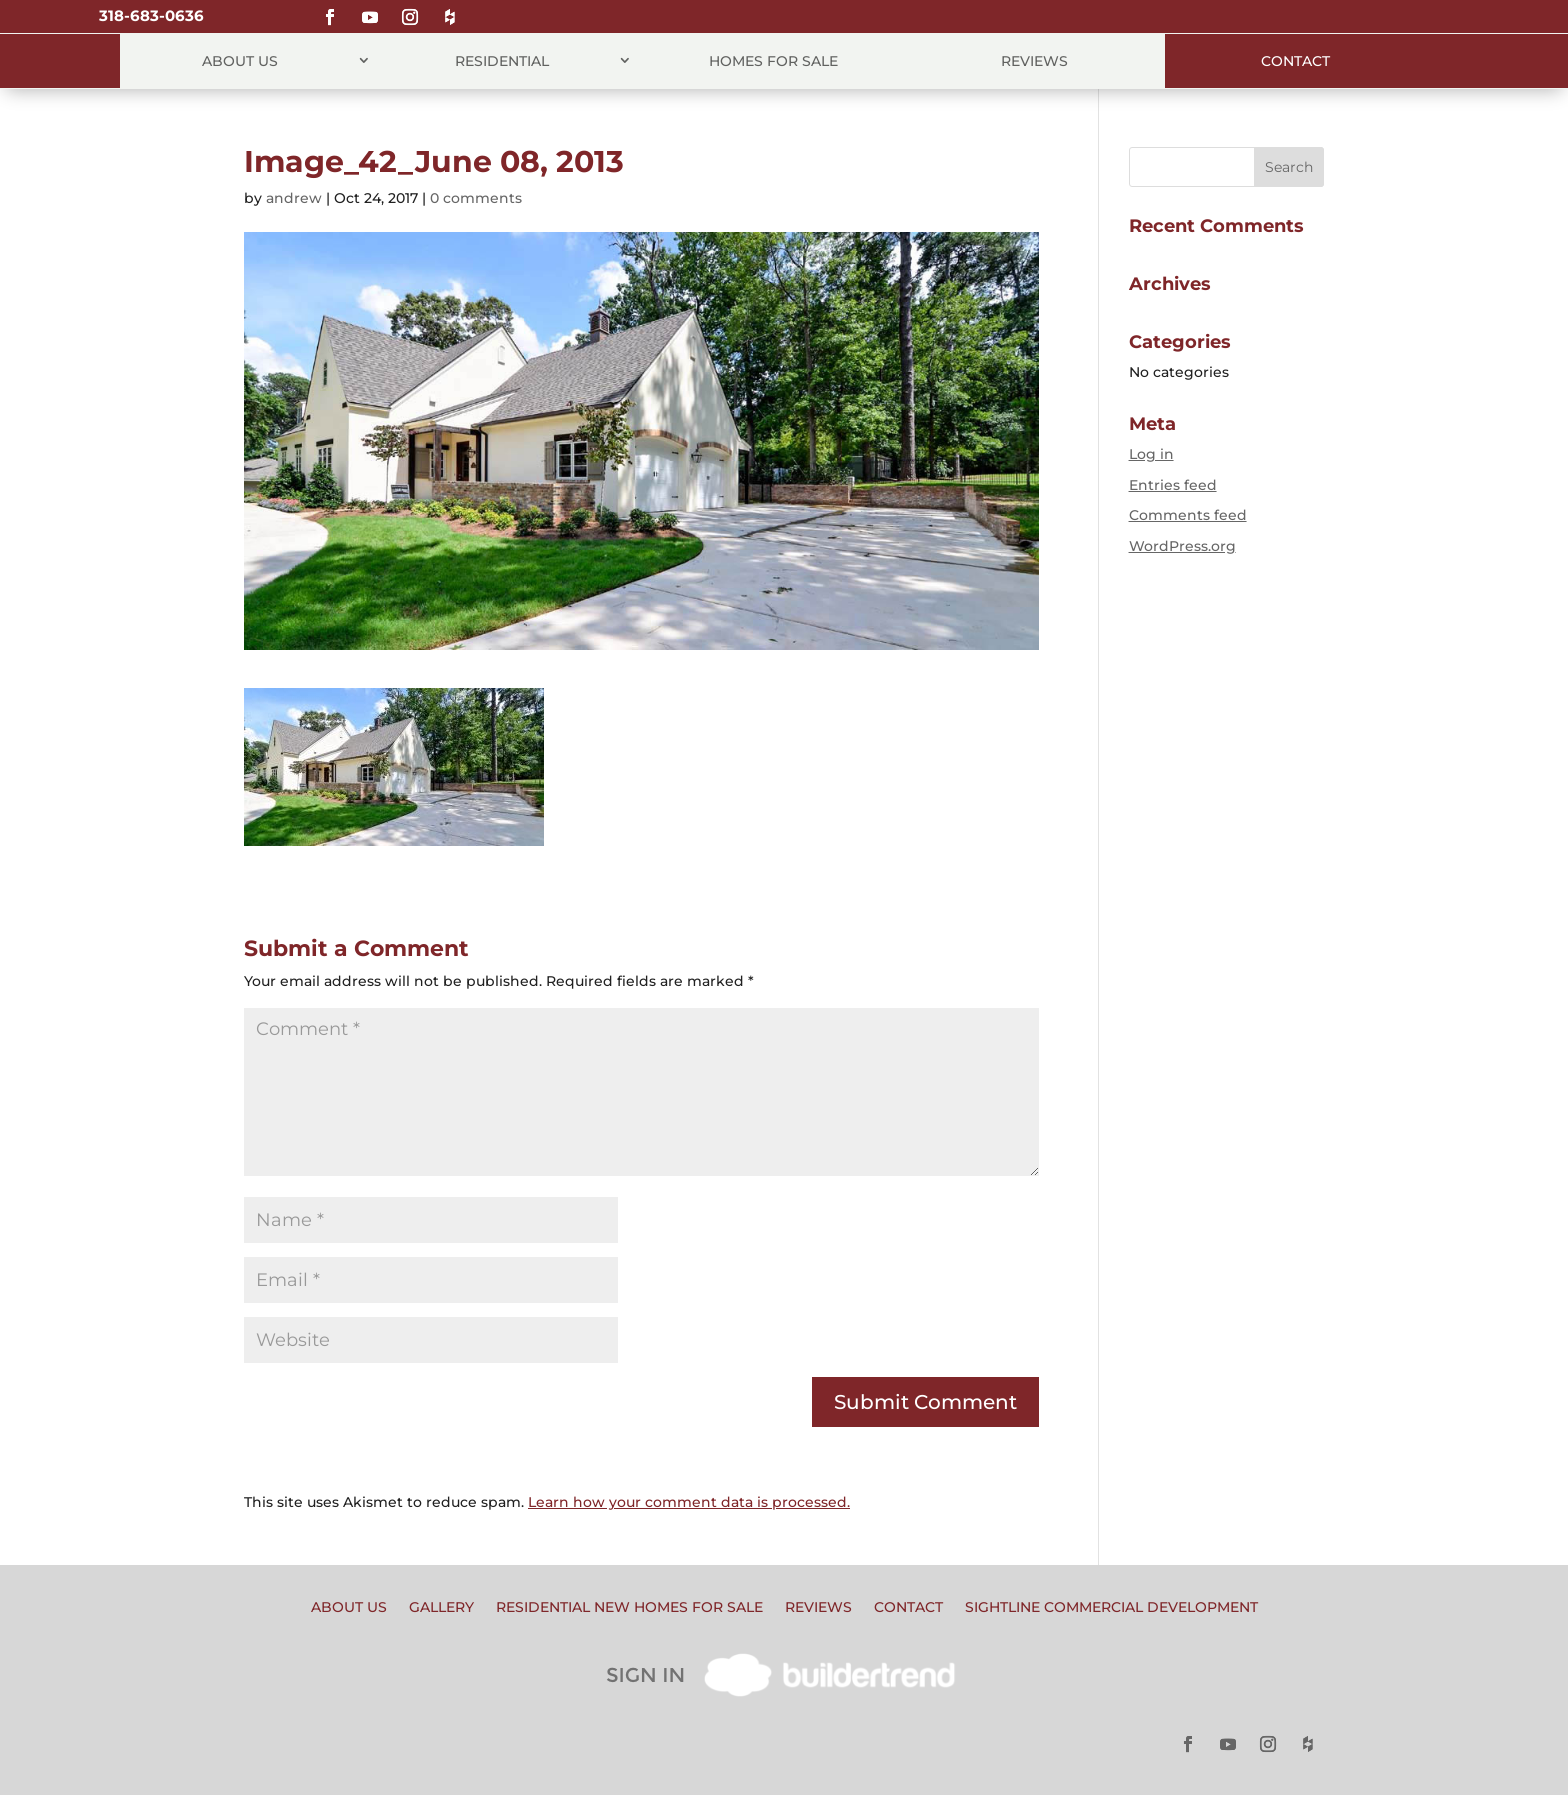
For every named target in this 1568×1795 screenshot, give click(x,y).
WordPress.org (1182, 546)
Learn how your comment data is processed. (689, 1502)
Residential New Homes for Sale (629, 1608)
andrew (294, 198)
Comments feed (1188, 515)
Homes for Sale (773, 61)
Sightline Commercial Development (1111, 1608)
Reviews (1034, 61)
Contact (1295, 61)
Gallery (441, 1608)
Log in (1151, 454)
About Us (240, 61)
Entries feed (1173, 485)
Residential (502, 61)
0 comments (476, 198)
